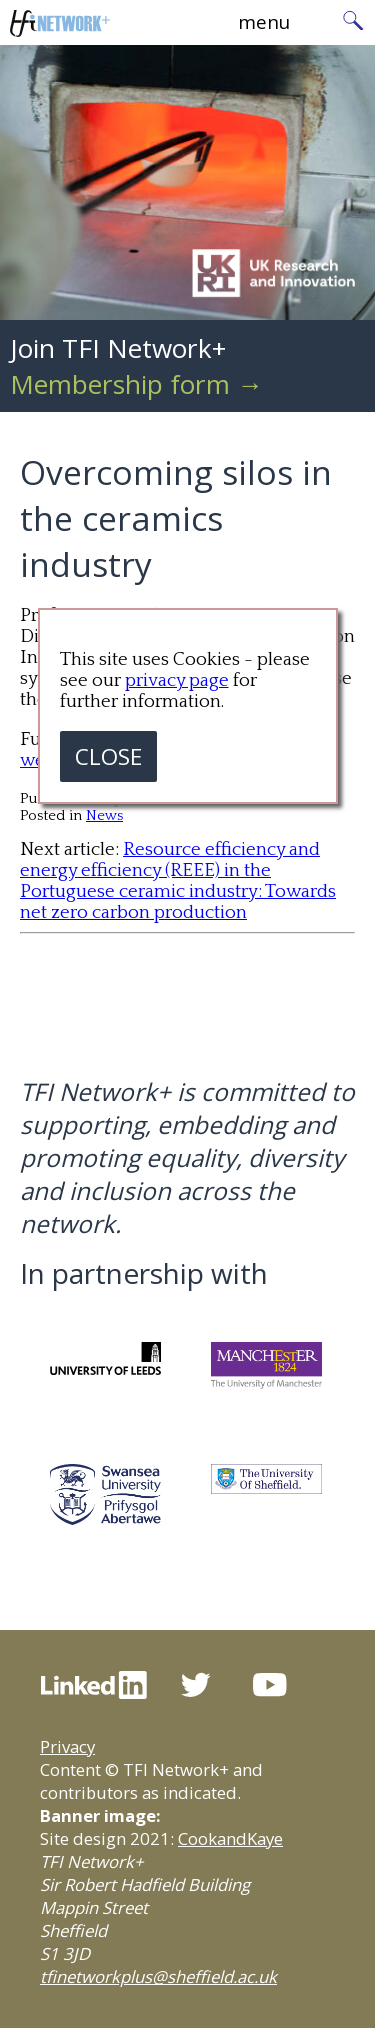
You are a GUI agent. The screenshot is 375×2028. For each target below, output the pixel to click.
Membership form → (136, 384)
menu (264, 21)
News (104, 815)
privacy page (177, 680)
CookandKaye (230, 1838)
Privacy (67, 1746)
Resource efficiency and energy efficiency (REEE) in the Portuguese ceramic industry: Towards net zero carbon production (178, 881)
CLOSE (108, 756)
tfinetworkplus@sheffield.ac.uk (158, 1976)
